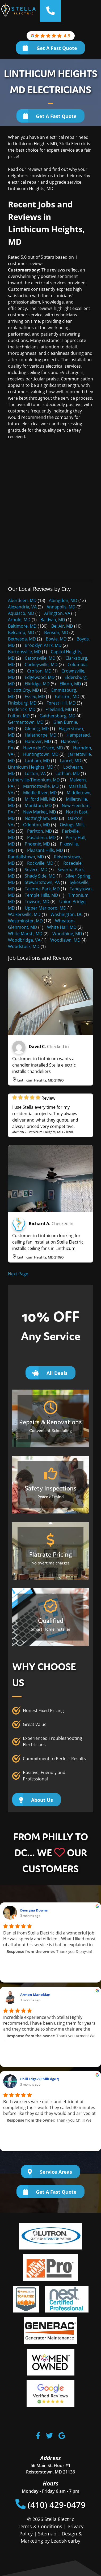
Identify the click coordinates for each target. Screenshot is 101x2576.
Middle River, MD (40, 793)
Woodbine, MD (67, 934)
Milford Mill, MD (40, 799)
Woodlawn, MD (65, 940)
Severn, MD (36, 869)
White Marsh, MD (25, 934)
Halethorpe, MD (41, 735)
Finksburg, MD (22, 703)
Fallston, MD (67, 696)
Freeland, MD (58, 709)
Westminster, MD (25, 921)
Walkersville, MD (24, 914)
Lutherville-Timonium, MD (34, 780)
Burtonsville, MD (24, 652)
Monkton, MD (38, 805)
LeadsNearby (65, 2541)
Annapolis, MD (61, 607)
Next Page (18, 1274)
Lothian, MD (68, 773)
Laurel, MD (70, 761)
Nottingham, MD (41, 818)
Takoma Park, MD (42, 889)
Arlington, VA (57, 613)
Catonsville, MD (40, 658)
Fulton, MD (19, 716)
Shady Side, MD (40, 876)
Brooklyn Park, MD (43, 645)
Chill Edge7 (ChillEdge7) (39, 2078)
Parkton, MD (39, 831)
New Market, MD (39, 812)
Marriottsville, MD (41, 786)
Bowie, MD (56, 639)
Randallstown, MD (26, 857)
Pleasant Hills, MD (45, 850)
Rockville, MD (40, 863)
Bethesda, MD (22, 639)
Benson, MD (56, 632)
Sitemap (47, 2533)
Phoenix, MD (37, 844)
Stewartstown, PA (42, 882)
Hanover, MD (38, 741)
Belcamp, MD (21, 632)
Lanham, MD (37, 761)
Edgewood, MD (40, 677)
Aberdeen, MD (22, 600)
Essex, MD (35, 696)
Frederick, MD (22, 709)
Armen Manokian (35, 1994)
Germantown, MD (26, 722)
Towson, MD (37, 901)
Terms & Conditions (40, 2526)
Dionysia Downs (34, 1910)
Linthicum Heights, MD (30, 767)
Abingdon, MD (63, 600)
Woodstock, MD (24, 946)
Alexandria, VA (22, 607)
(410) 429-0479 (50, 2504)
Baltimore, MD (22, 626)
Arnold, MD (19, 620)
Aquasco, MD (21, 613)
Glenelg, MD (37, 728)
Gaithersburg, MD (57, 716)
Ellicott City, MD (23, 690)
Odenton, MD (36, 825)
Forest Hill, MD (61, 703)
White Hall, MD (62, 927)
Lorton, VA (35, 773)
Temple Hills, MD (41, 895)
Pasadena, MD (41, 837)
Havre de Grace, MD (43, 748)
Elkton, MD (70, 684)
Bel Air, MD (62, 626)
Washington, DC (66, 914)
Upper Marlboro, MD (45, 908)
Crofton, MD (39, 671)
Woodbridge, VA (24, 940)
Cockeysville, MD (41, 664)
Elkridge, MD (37, 684)
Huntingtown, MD (40, 754)
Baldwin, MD (52, 620)
